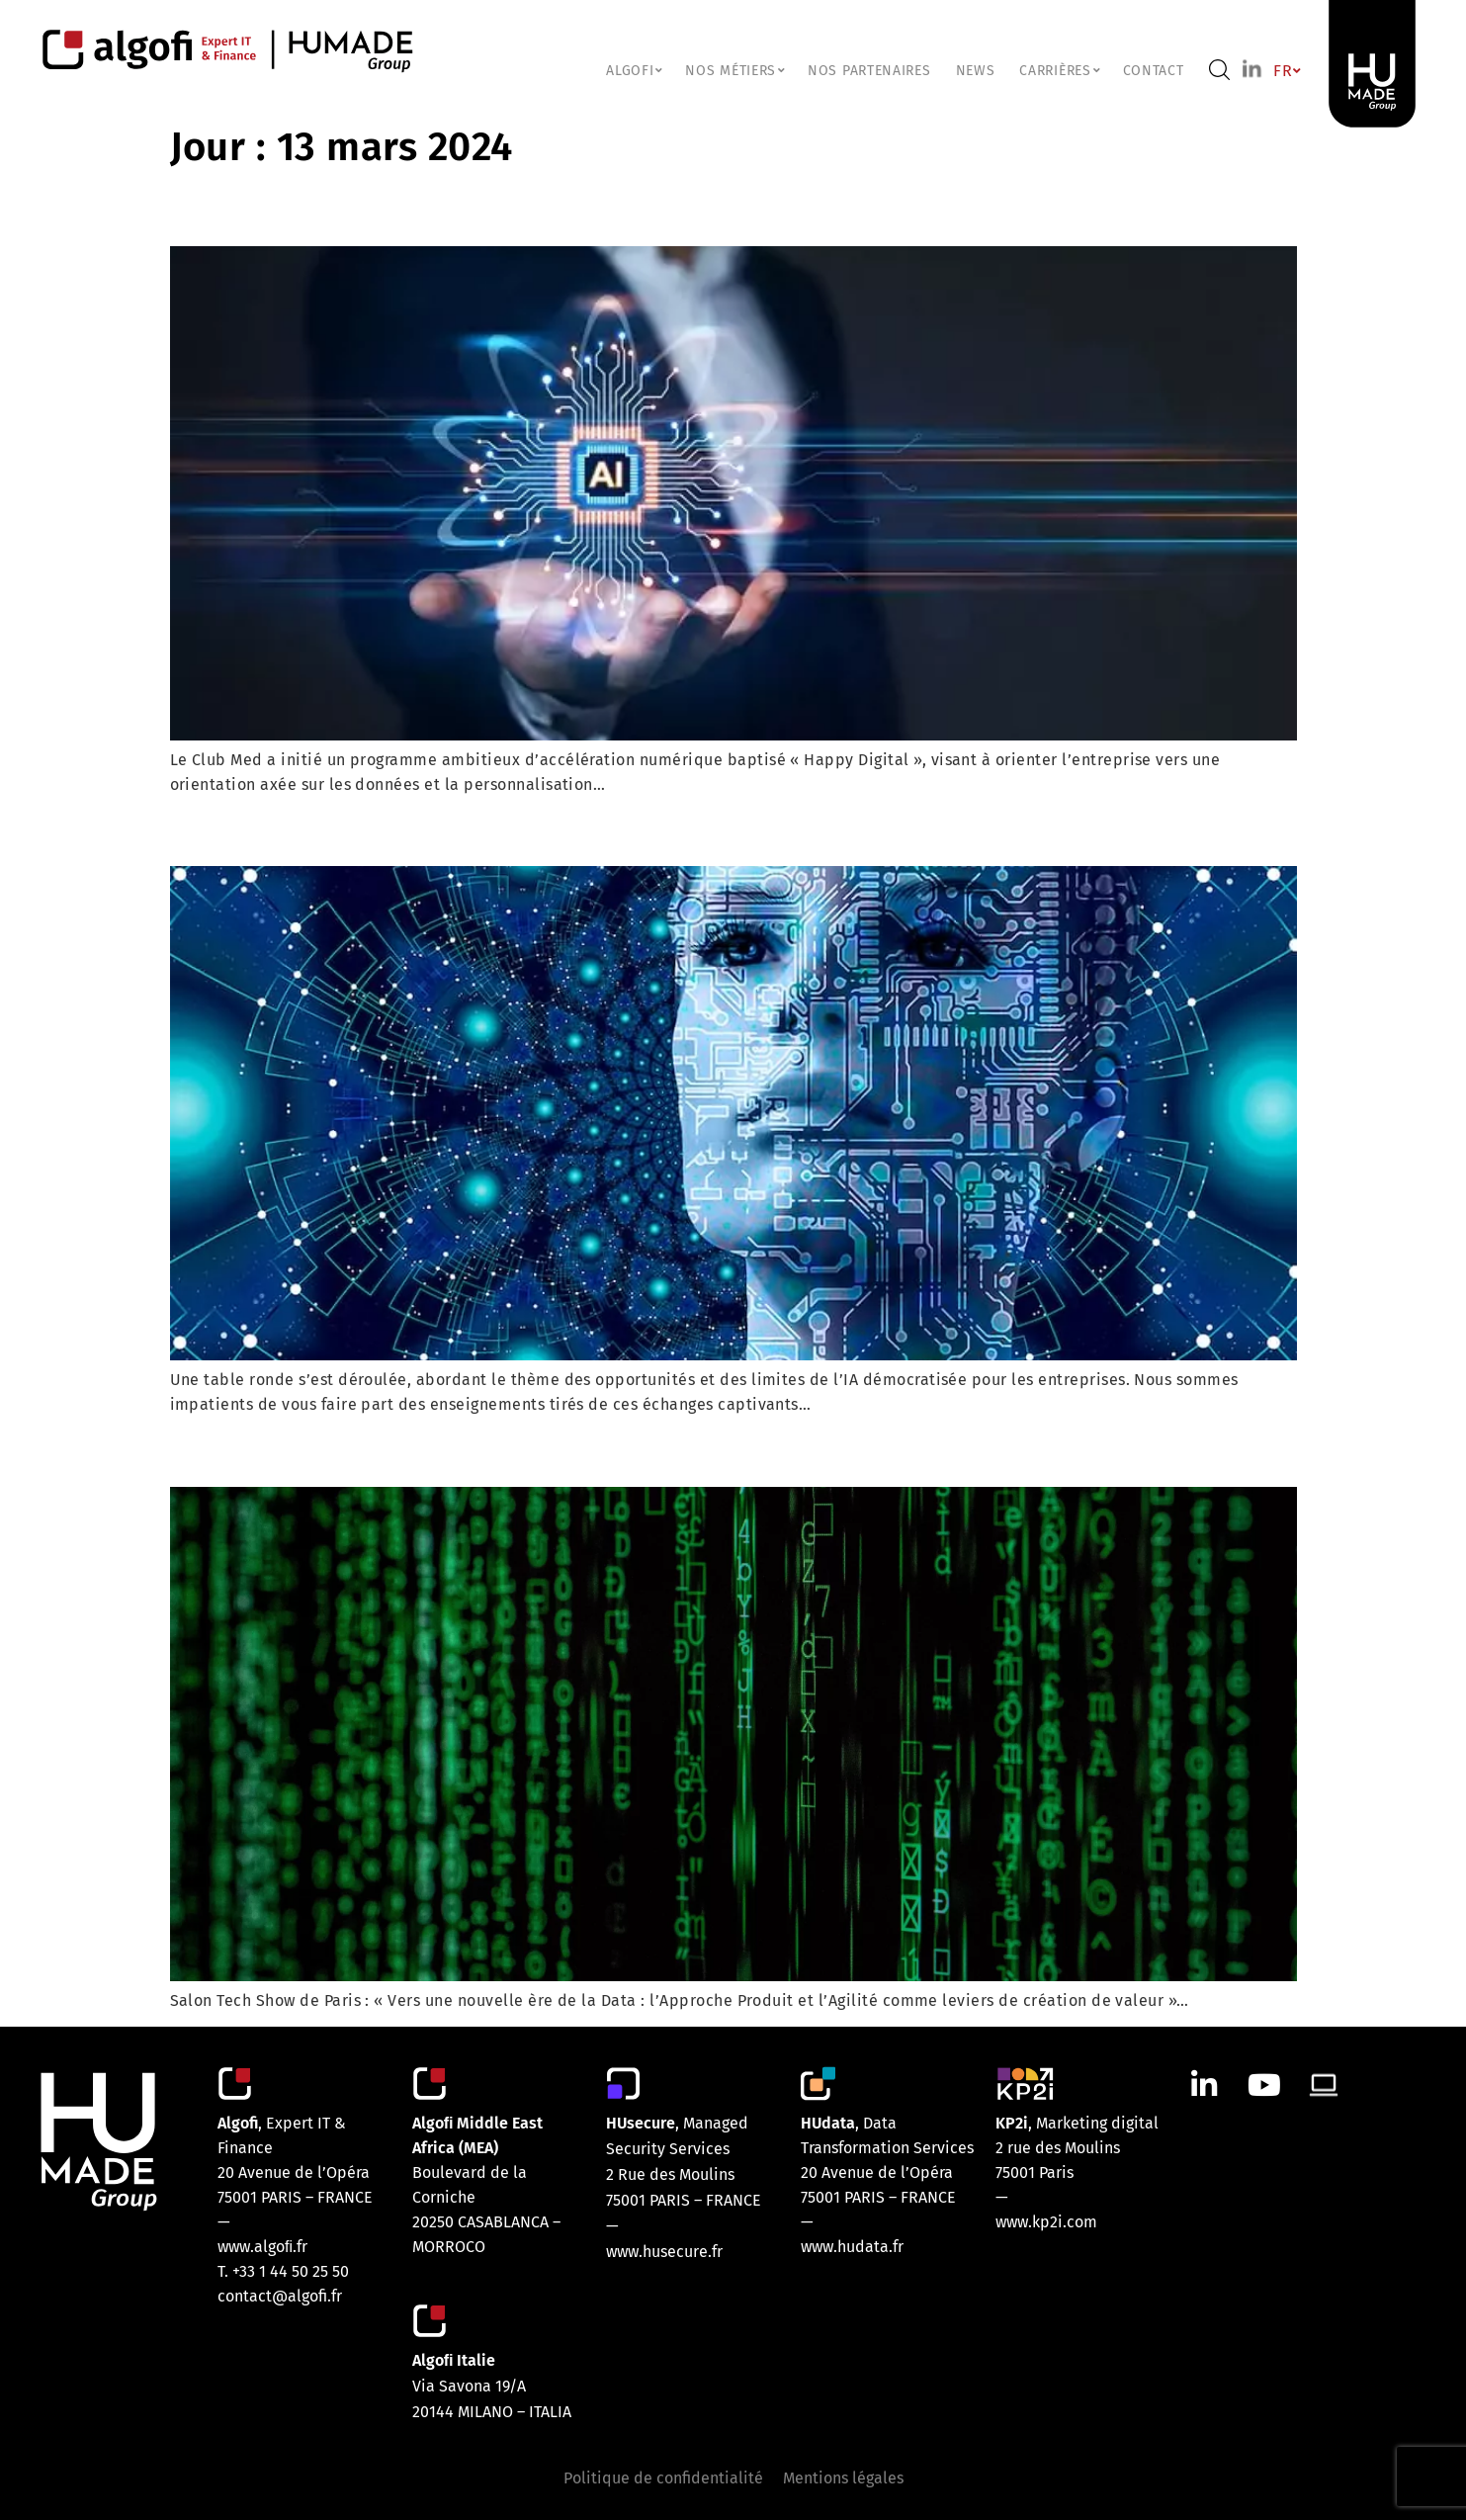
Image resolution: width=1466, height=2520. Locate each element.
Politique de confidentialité (663, 2478)
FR (1285, 70)
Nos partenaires (869, 70)
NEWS (975, 70)
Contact (1153, 70)
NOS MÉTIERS (734, 70)
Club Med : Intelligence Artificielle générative (481, 210)
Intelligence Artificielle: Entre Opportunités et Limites (539, 830)
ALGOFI (633, 70)
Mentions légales (843, 2478)
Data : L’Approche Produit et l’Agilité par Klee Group (526, 1451)
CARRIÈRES (1058, 70)
